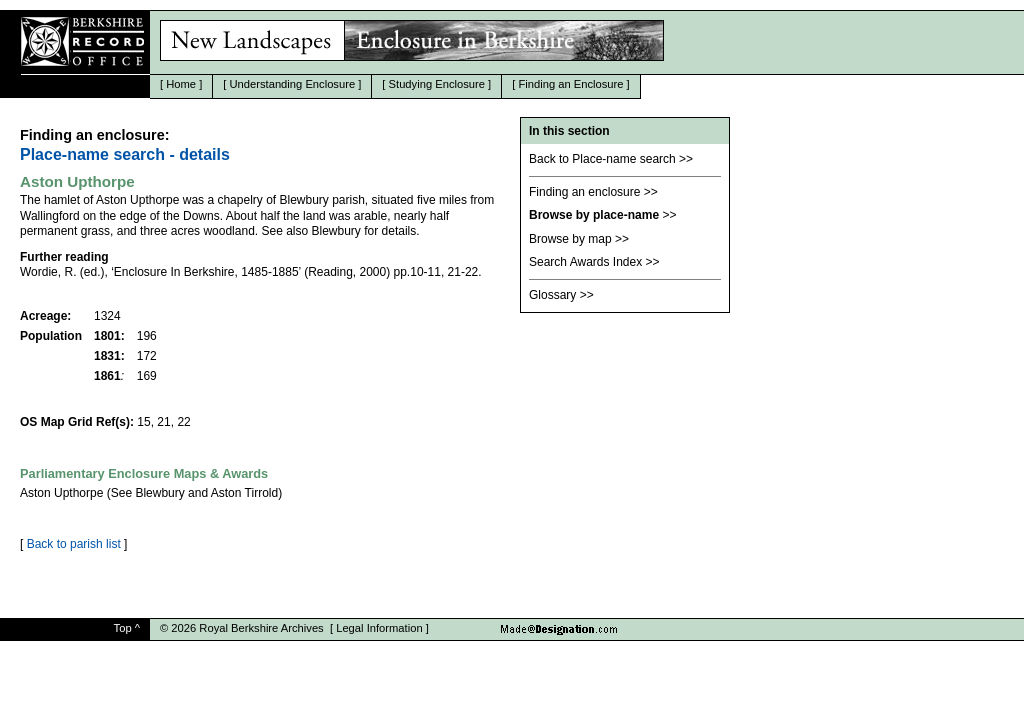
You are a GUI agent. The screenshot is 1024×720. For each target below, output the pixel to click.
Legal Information (379, 628)
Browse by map (570, 239)
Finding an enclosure (584, 192)
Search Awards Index (585, 262)
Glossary (552, 295)
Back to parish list (74, 544)
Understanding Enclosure (293, 84)
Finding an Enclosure (570, 84)
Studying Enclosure (437, 84)
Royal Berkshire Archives (261, 628)
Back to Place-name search (602, 159)
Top (123, 628)
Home (181, 84)
